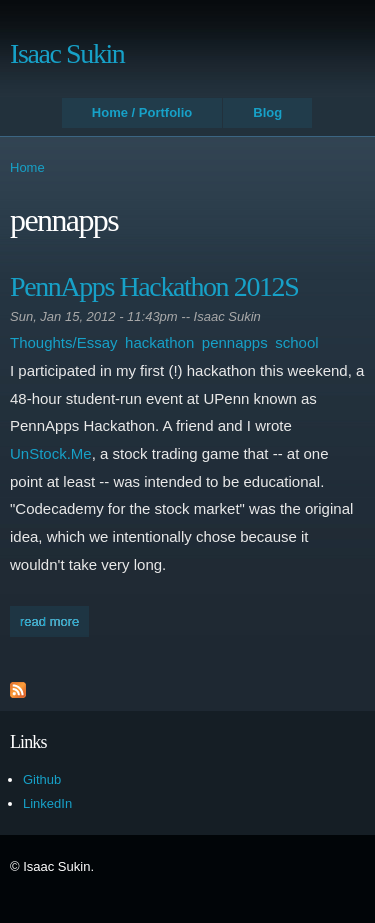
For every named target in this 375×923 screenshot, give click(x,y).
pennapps (235, 342)
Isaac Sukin (67, 53)
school (296, 342)
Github (42, 779)
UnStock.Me (51, 453)
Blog (267, 112)
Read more (54, 619)
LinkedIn (47, 803)
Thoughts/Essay (64, 342)
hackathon (159, 342)
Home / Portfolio (142, 112)
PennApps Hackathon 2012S (154, 286)
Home (27, 167)
